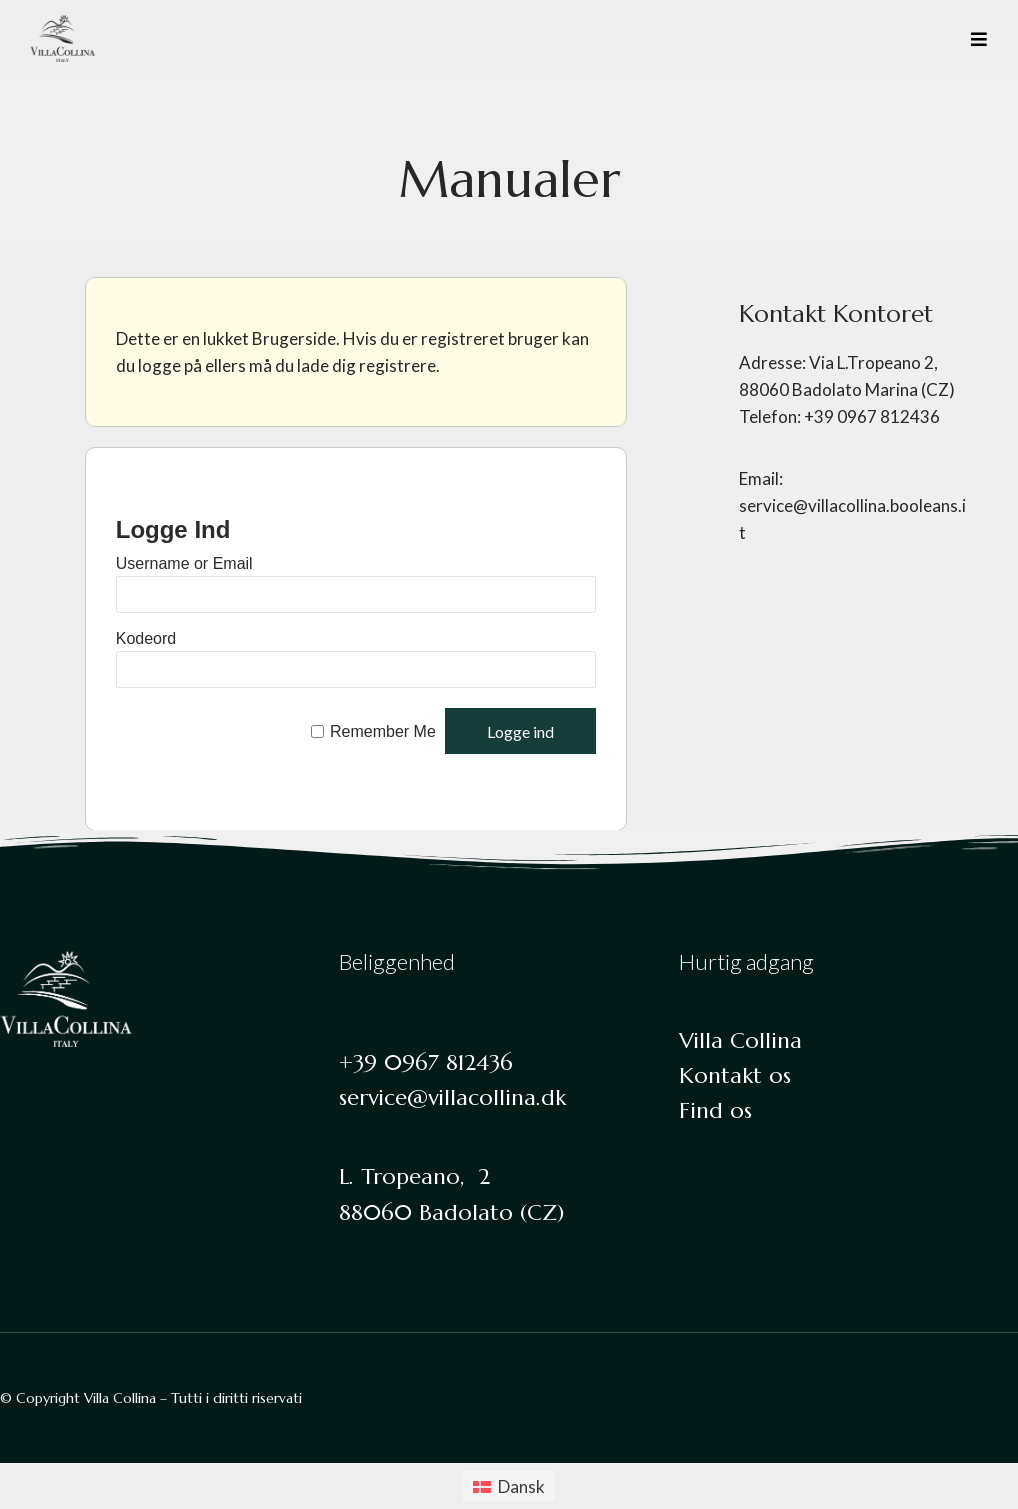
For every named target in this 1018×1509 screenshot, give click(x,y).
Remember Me (383, 732)
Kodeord (146, 638)
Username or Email (184, 563)
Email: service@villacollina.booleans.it (852, 505)
